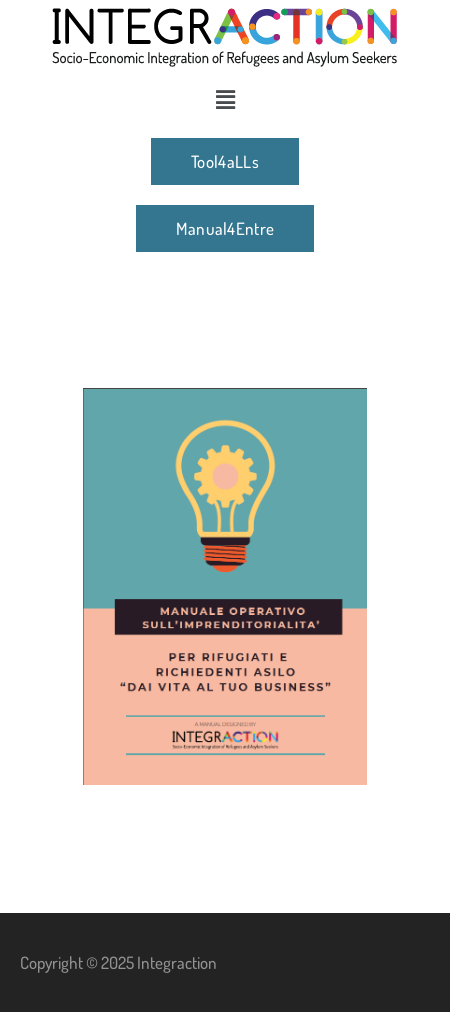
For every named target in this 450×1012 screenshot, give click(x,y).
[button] (225, 99)
